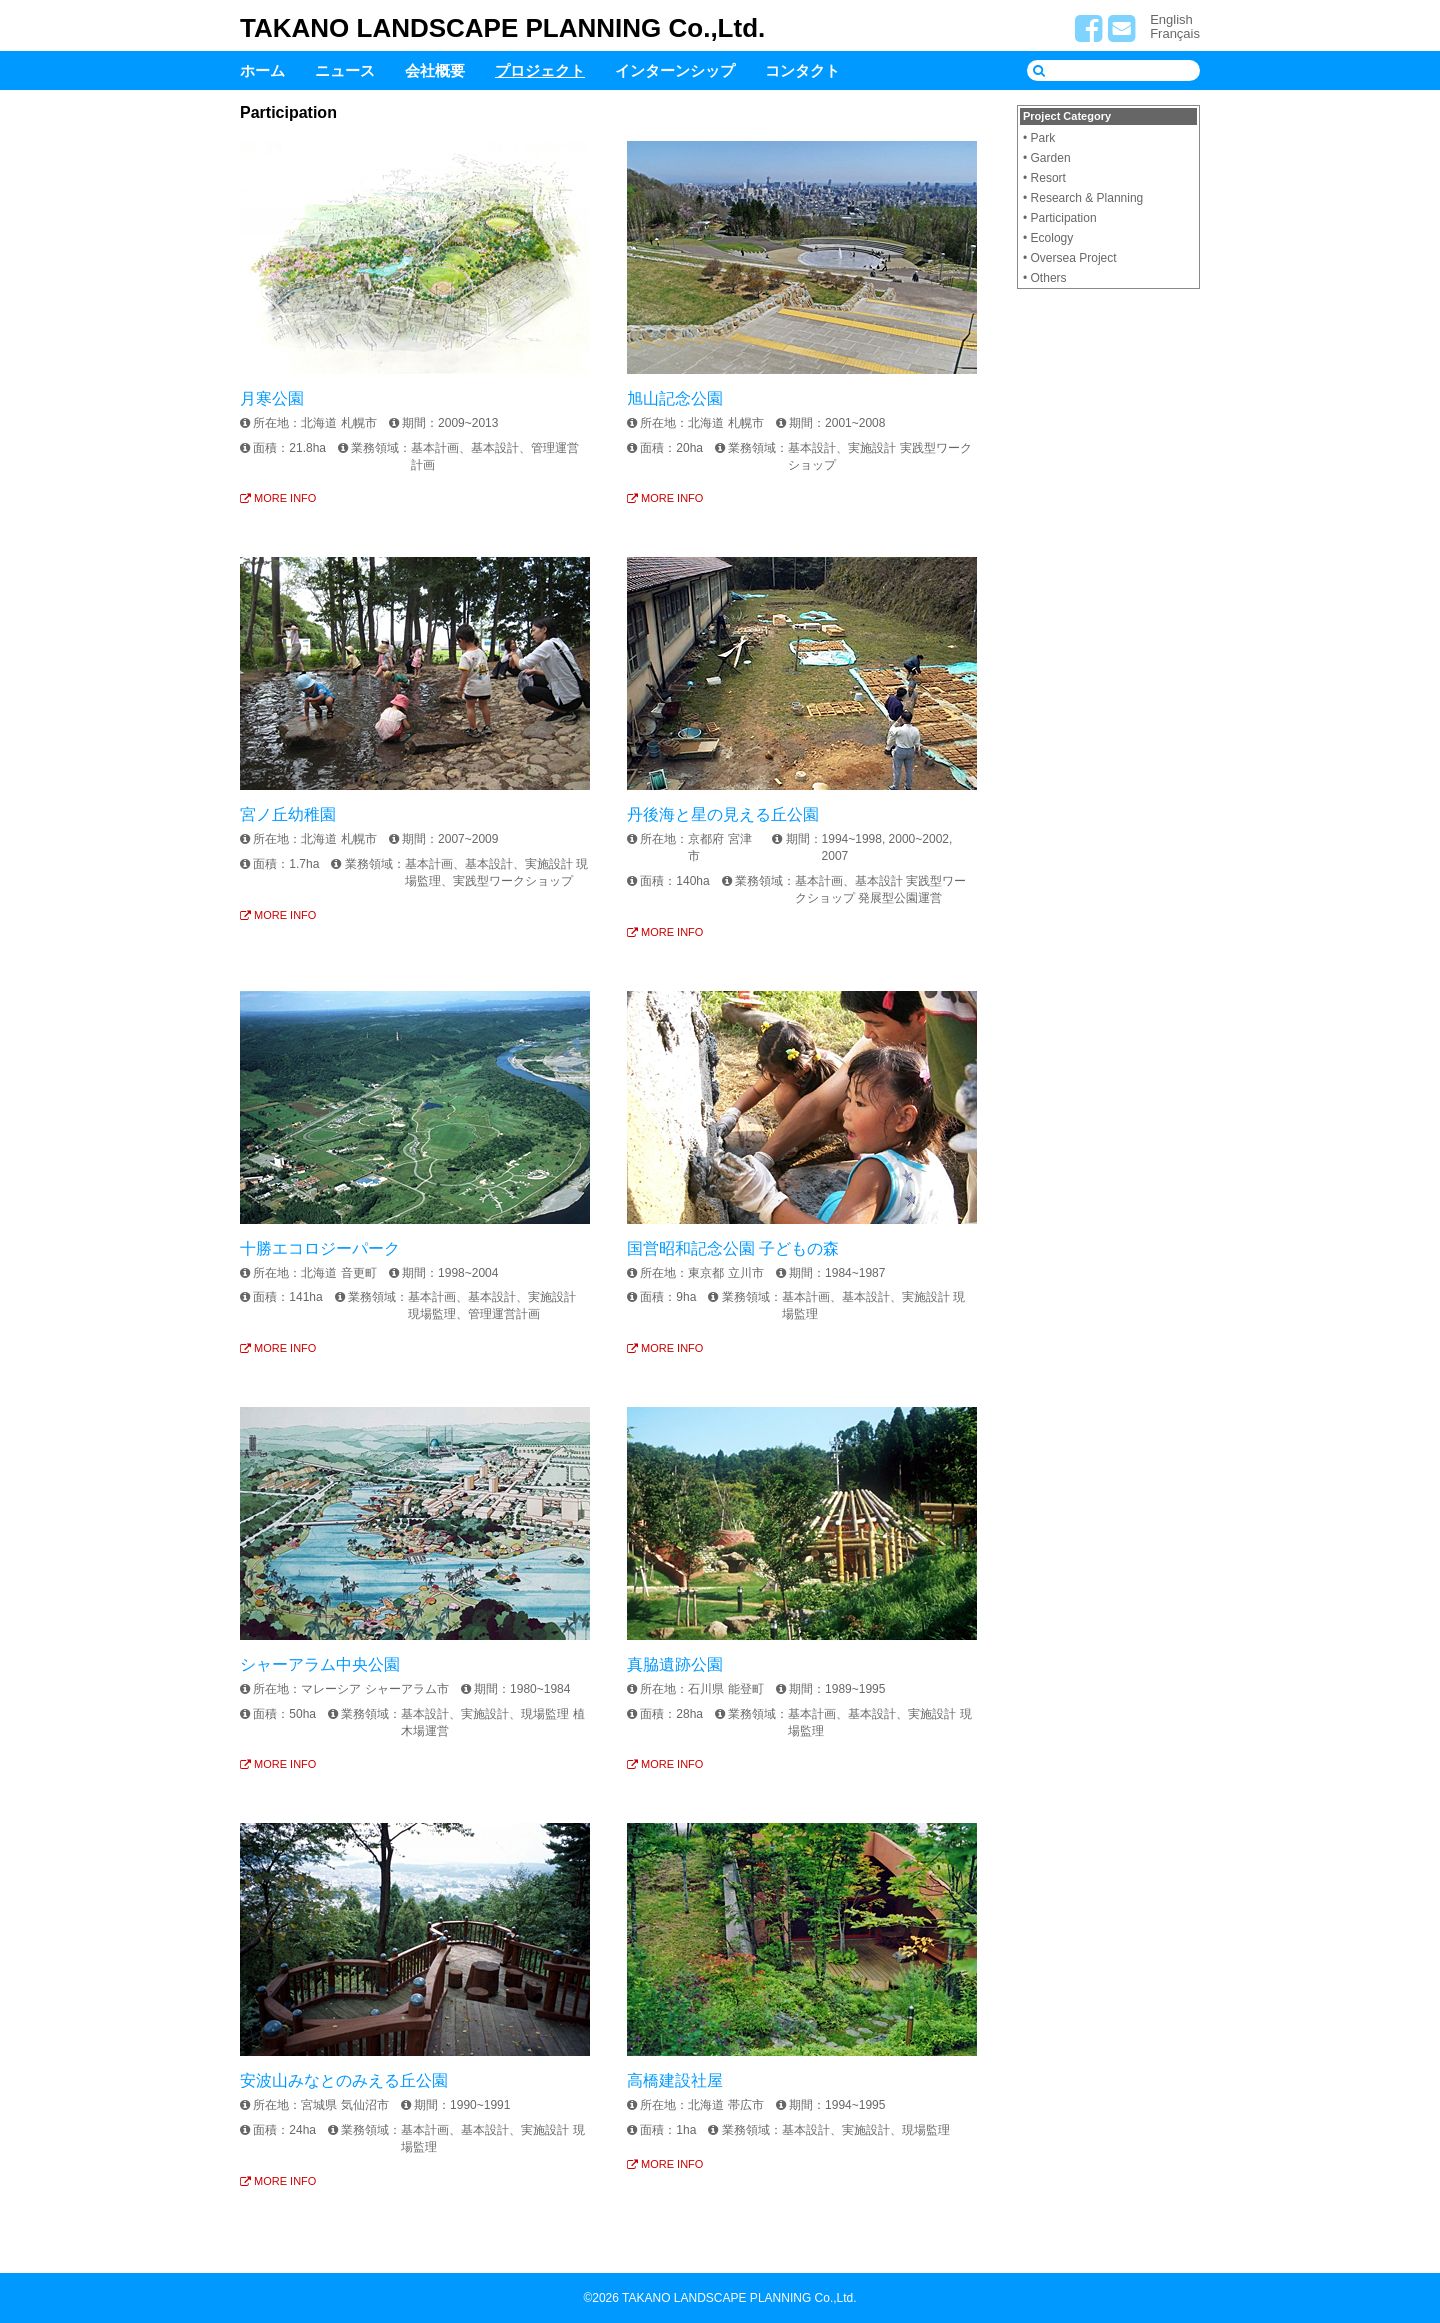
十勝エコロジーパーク (320, 1248)
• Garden (1047, 158)
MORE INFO (278, 498)
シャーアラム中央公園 (320, 1664)
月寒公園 (272, 398)
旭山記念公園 (675, 398)
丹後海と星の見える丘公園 (723, 814)
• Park (1039, 138)
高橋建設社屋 (675, 2080)
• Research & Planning (1083, 198)
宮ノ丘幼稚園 (288, 814)
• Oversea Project (1070, 258)
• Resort (1044, 178)
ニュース (345, 70)
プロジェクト (540, 70)
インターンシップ (675, 70)
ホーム (262, 70)
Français (1175, 33)
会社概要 (435, 70)
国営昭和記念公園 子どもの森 (733, 1248)
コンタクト (802, 70)
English (1171, 19)
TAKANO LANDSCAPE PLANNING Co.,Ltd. (502, 28)
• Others (1045, 278)
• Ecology (1048, 238)
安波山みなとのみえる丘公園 (344, 2080)
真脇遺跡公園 (675, 1664)
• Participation (1060, 218)
